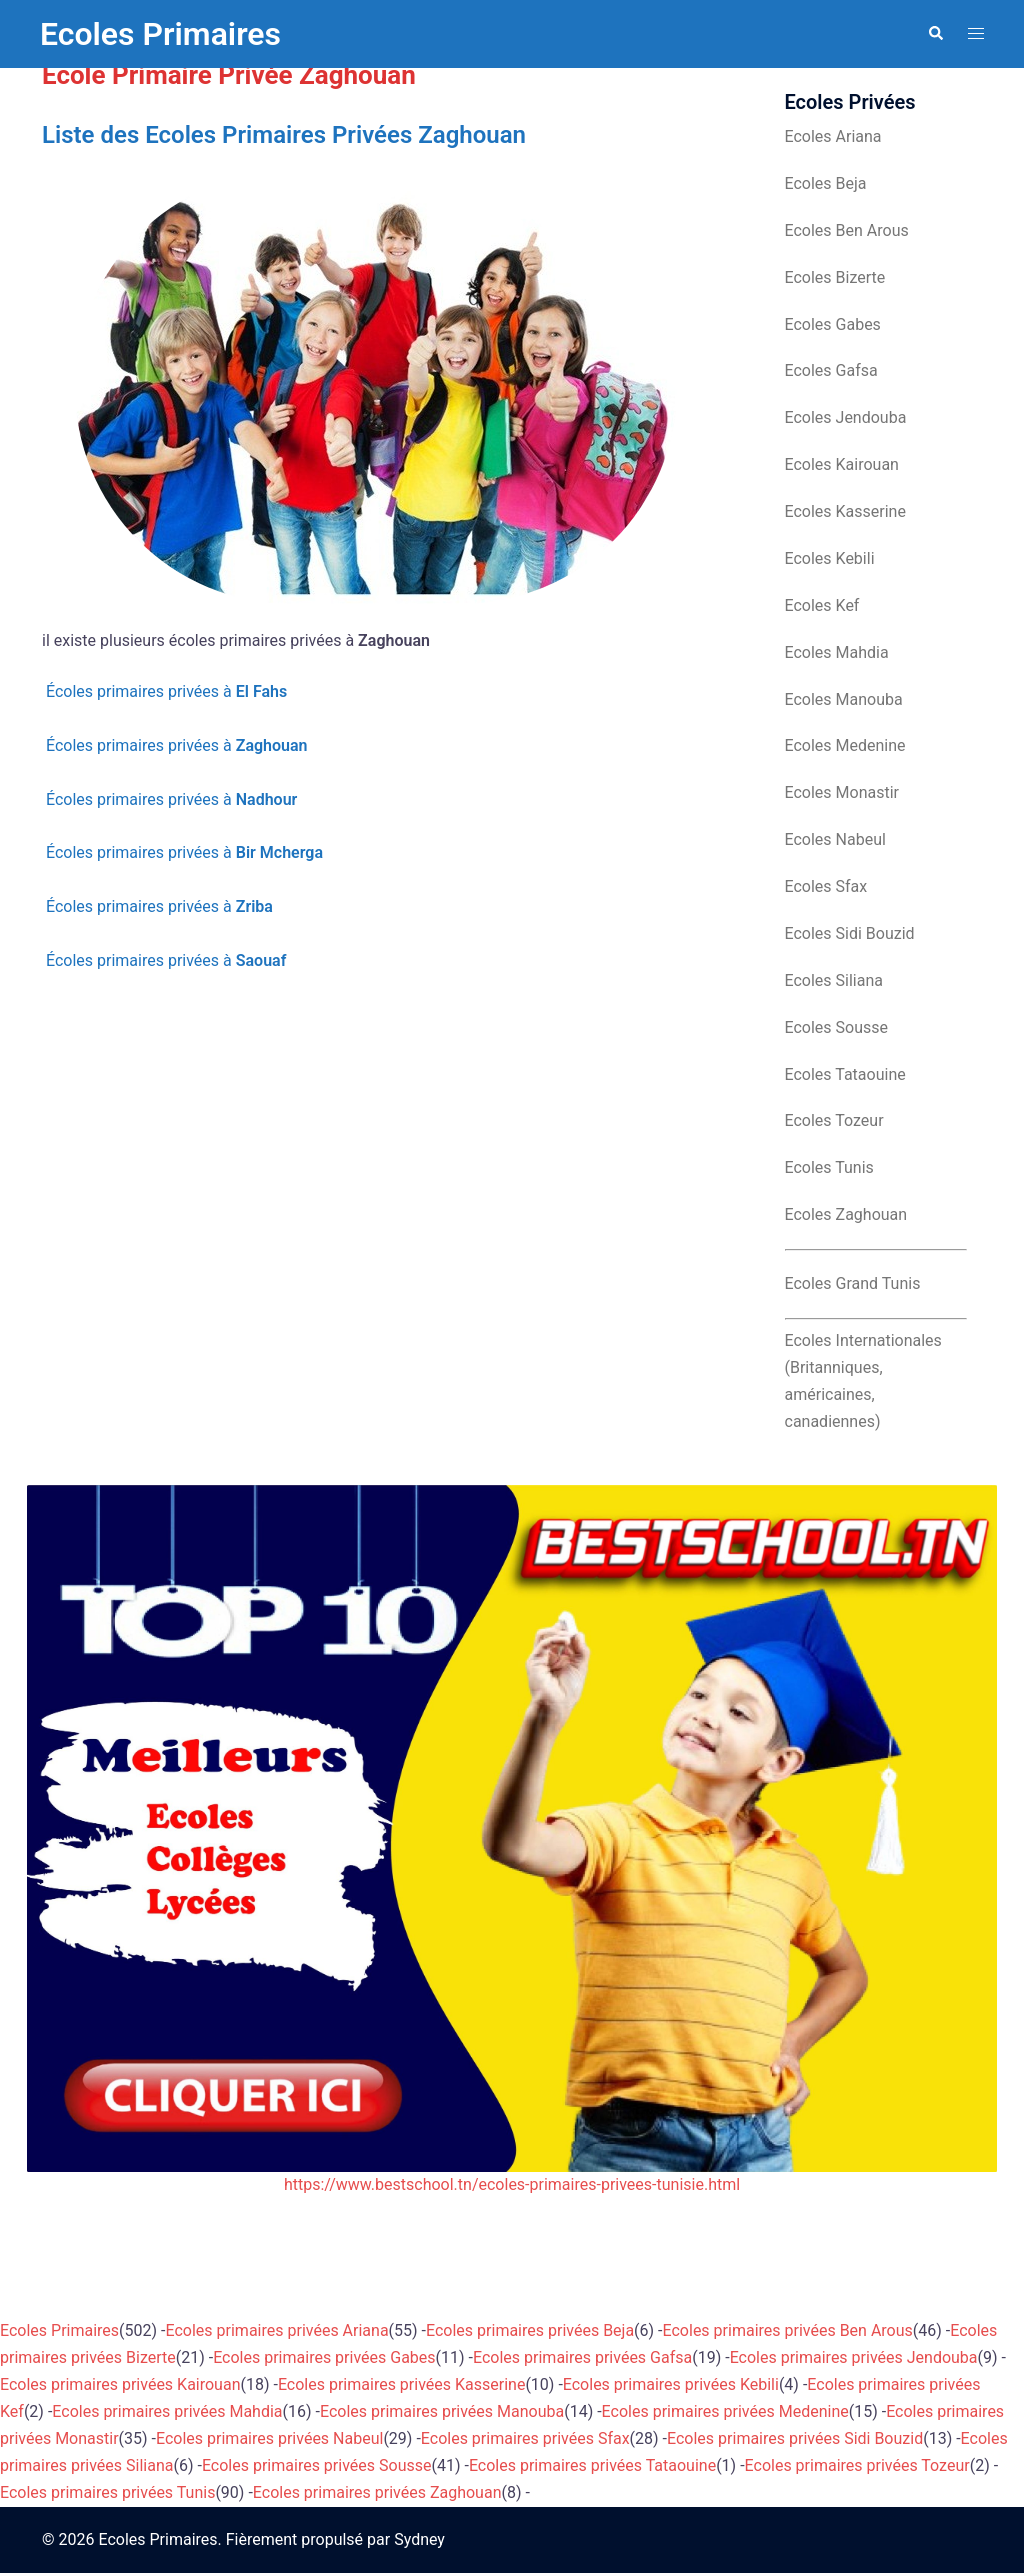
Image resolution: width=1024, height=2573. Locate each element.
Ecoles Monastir (842, 792)
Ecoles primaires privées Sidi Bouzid (795, 2438)
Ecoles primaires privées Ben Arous (788, 2330)
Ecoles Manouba (844, 699)
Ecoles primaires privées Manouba (442, 2411)
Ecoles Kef (822, 605)
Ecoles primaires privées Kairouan (120, 2384)
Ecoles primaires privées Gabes (324, 2357)
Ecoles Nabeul (835, 839)
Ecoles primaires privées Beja (530, 2330)
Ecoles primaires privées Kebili (671, 2384)
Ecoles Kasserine (845, 511)
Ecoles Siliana (834, 980)
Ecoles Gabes (833, 324)
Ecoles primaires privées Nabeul (269, 2438)
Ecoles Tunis (829, 1167)
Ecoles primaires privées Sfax (525, 2438)
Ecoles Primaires (160, 34)
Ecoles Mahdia (837, 652)
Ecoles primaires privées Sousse (317, 2465)
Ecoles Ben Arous (847, 230)
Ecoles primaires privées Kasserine (401, 2384)
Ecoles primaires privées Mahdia (167, 2411)
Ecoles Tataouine (845, 1074)
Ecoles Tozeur (834, 1120)
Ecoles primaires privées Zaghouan (377, 2492)
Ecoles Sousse (837, 1027)
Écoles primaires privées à (164, 691)
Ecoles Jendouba (846, 417)
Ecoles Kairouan (842, 464)
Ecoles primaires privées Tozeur (857, 2465)
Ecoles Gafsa (831, 370)
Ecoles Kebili (830, 558)
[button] (935, 34)
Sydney (419, 2539)
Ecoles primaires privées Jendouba (854, 2357)
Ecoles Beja (826, 183)
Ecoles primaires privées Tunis (107, 2492)
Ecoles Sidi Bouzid (850, 933)
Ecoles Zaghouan (846, 1214)
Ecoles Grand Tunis (853, 1283)
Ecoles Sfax (826, 886)
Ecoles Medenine (845, 745)
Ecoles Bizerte (835, 277)
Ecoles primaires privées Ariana (277, 2330)
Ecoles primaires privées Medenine (725, 2411)
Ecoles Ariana (833, 136)
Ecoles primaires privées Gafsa (582, 2357)
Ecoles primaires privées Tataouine (592, 2465)
